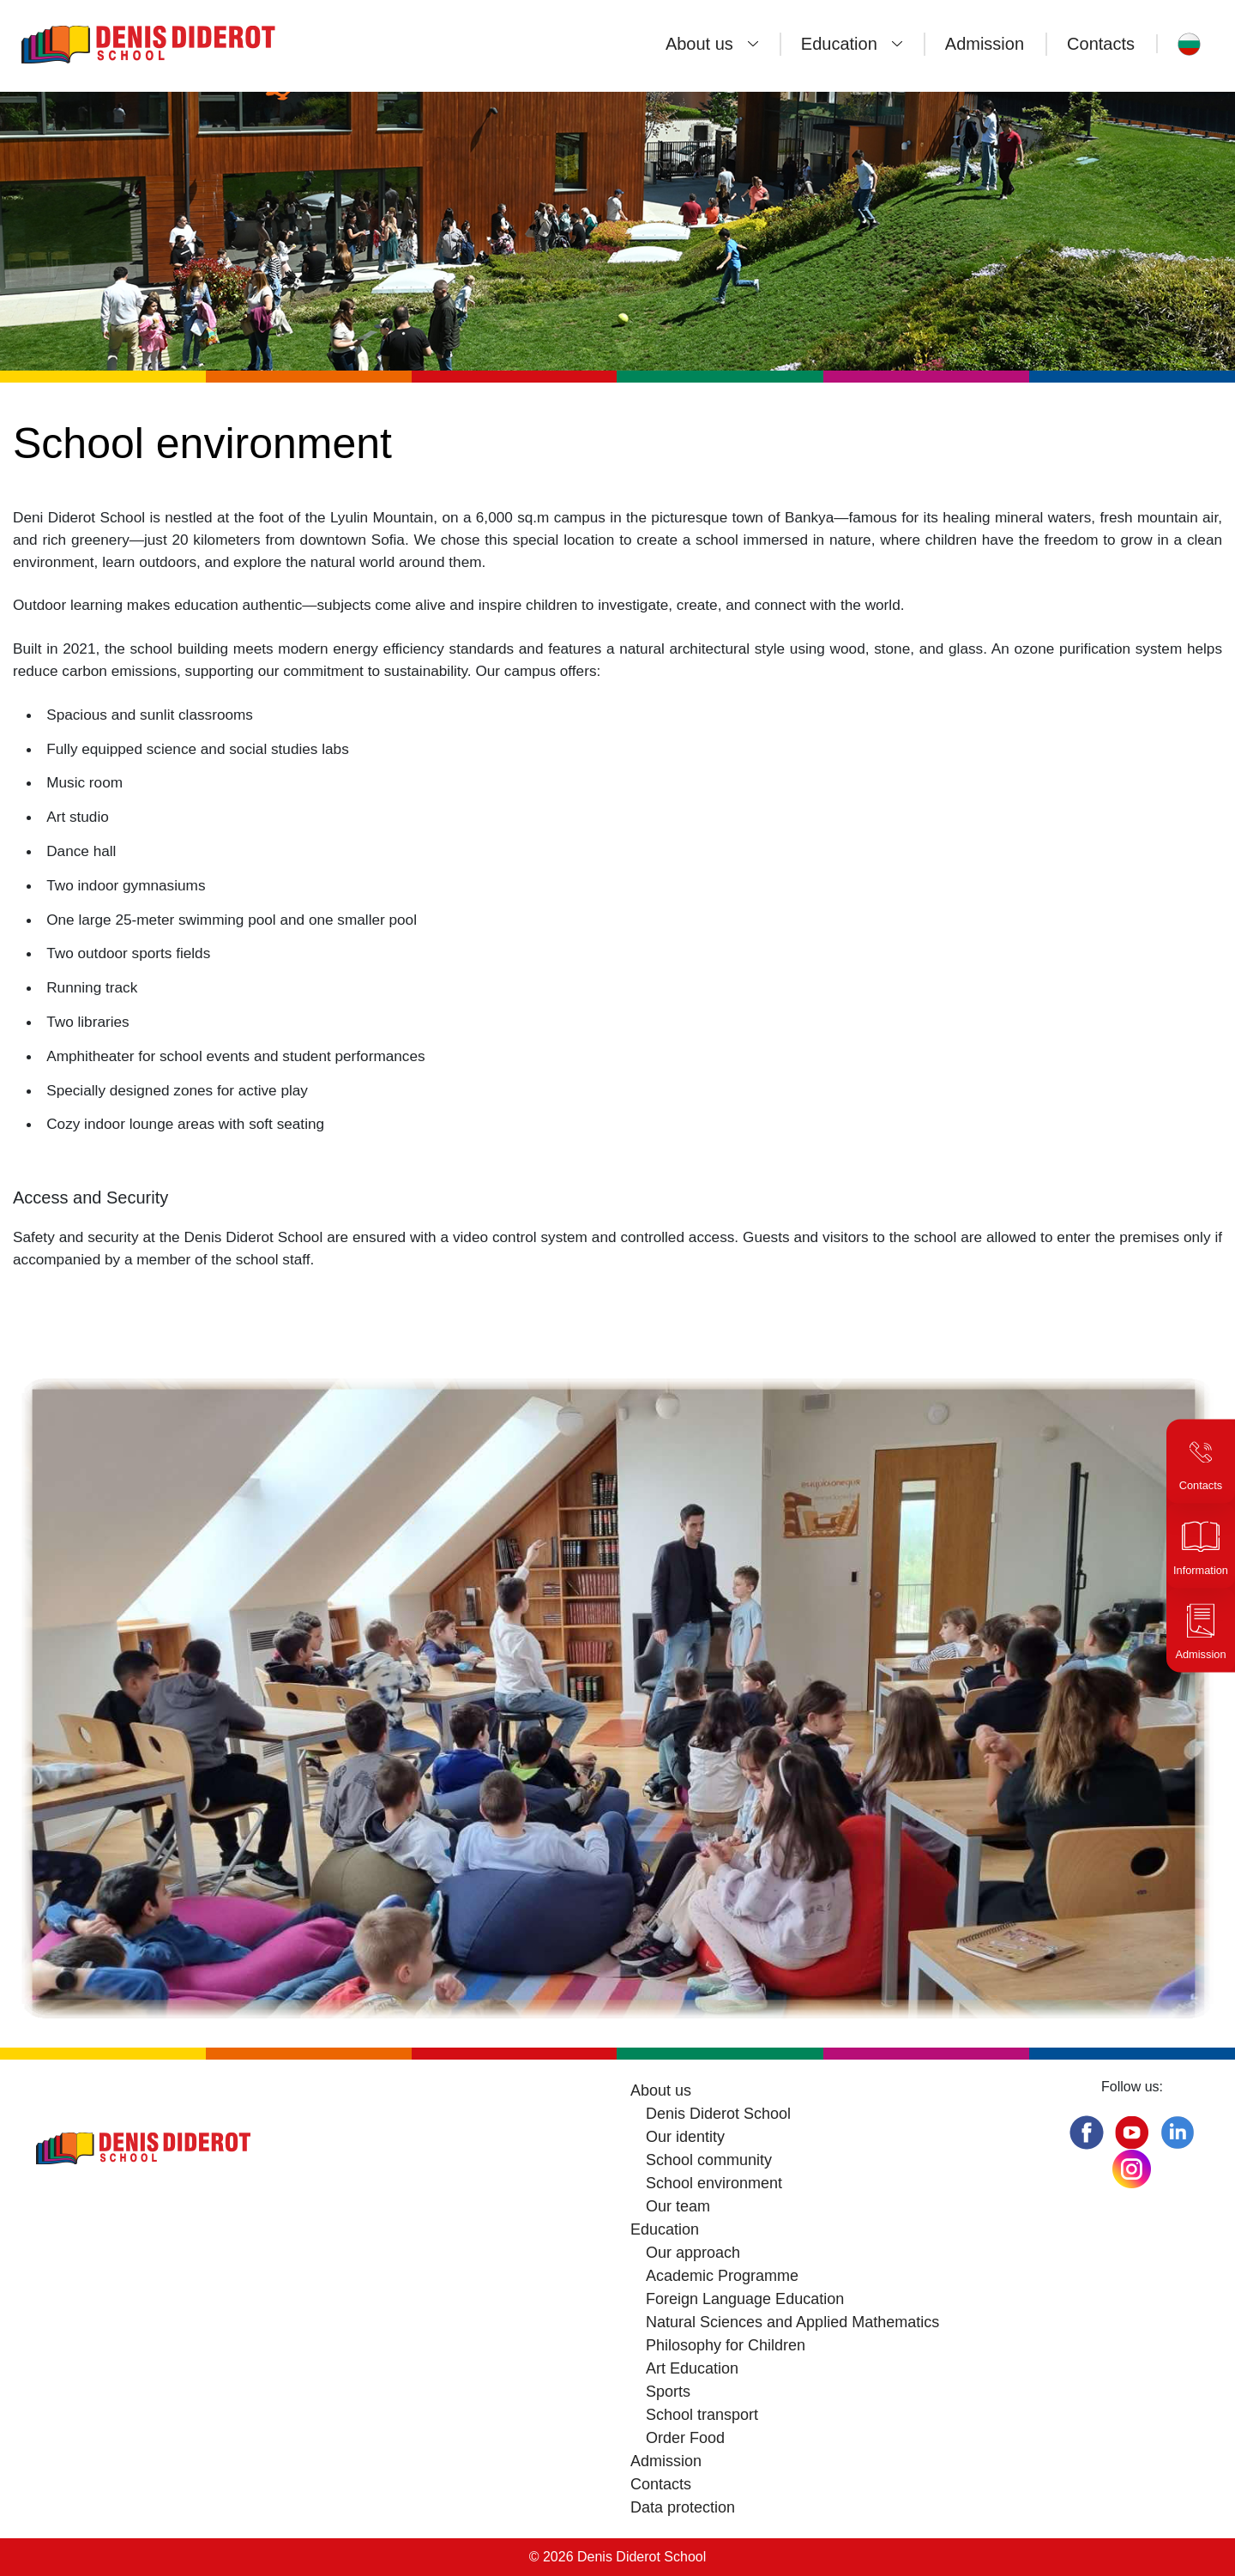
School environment (714, 2183)
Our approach (693, 2252)
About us (699, 43)
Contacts (1101, 43)
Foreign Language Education (745, 2299)
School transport (702, 2414)
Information (1200, 1570)
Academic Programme (722, 2275)
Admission (984, 43)
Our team (678, 2206)
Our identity (685, 2136)
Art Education (692, 2368)
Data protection (682, 2507)
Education (839, 43)
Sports (668, 2391)
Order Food (685, 2437)
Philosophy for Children (725, 2345)
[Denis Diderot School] (201, 43)
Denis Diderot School (718, 2113)
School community (709, 2160)
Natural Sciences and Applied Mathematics (792, 2322)
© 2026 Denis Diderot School (618, 2556)
